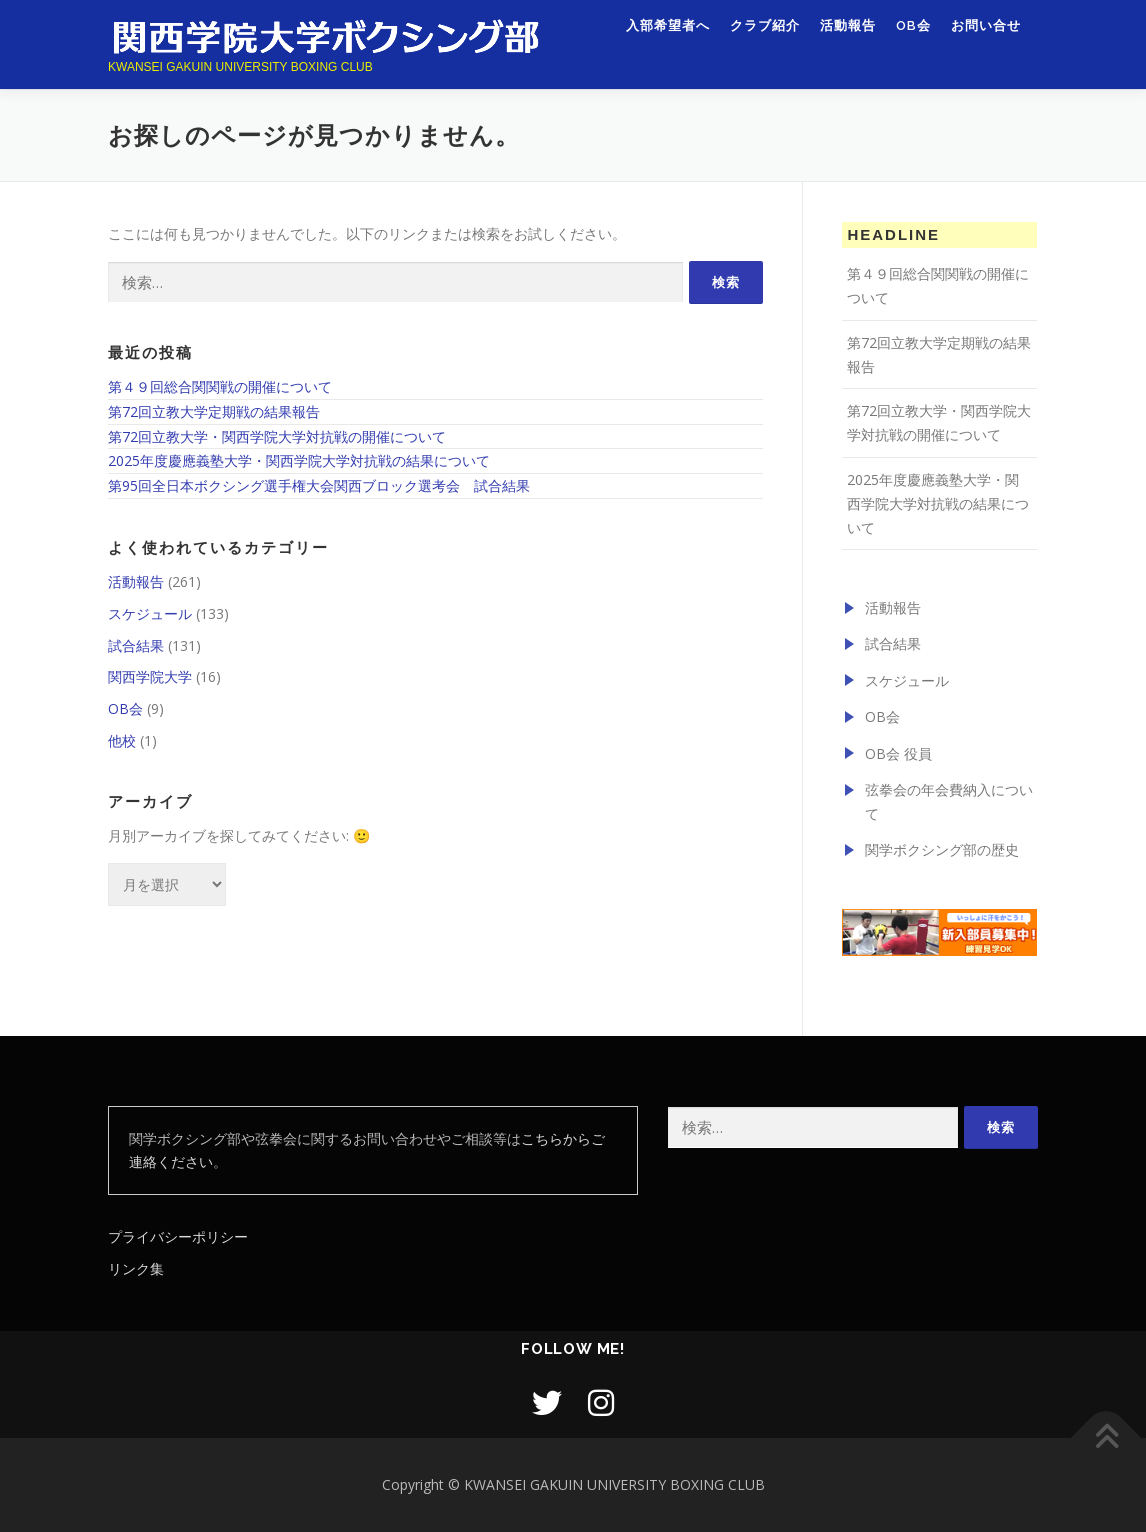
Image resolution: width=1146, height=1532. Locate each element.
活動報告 (848, 37)
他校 (122, 740)
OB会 (913, 37)
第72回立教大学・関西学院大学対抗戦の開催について (277, 436)
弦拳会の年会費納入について (949, 801)
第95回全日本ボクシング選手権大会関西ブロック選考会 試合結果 (319, 485)
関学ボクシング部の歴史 (942, 849)
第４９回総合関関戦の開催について (220, 386)
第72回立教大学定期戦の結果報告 (214, 411)
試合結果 (136, 645)
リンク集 (136, 1268)
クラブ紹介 (765, 37)
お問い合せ (986, 37)
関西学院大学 (150, 676)
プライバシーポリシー (178, 1236)
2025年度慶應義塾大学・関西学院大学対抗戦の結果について (299, 460)
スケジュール (150, 613)
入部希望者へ (668, 37)
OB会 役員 (898, 753)
